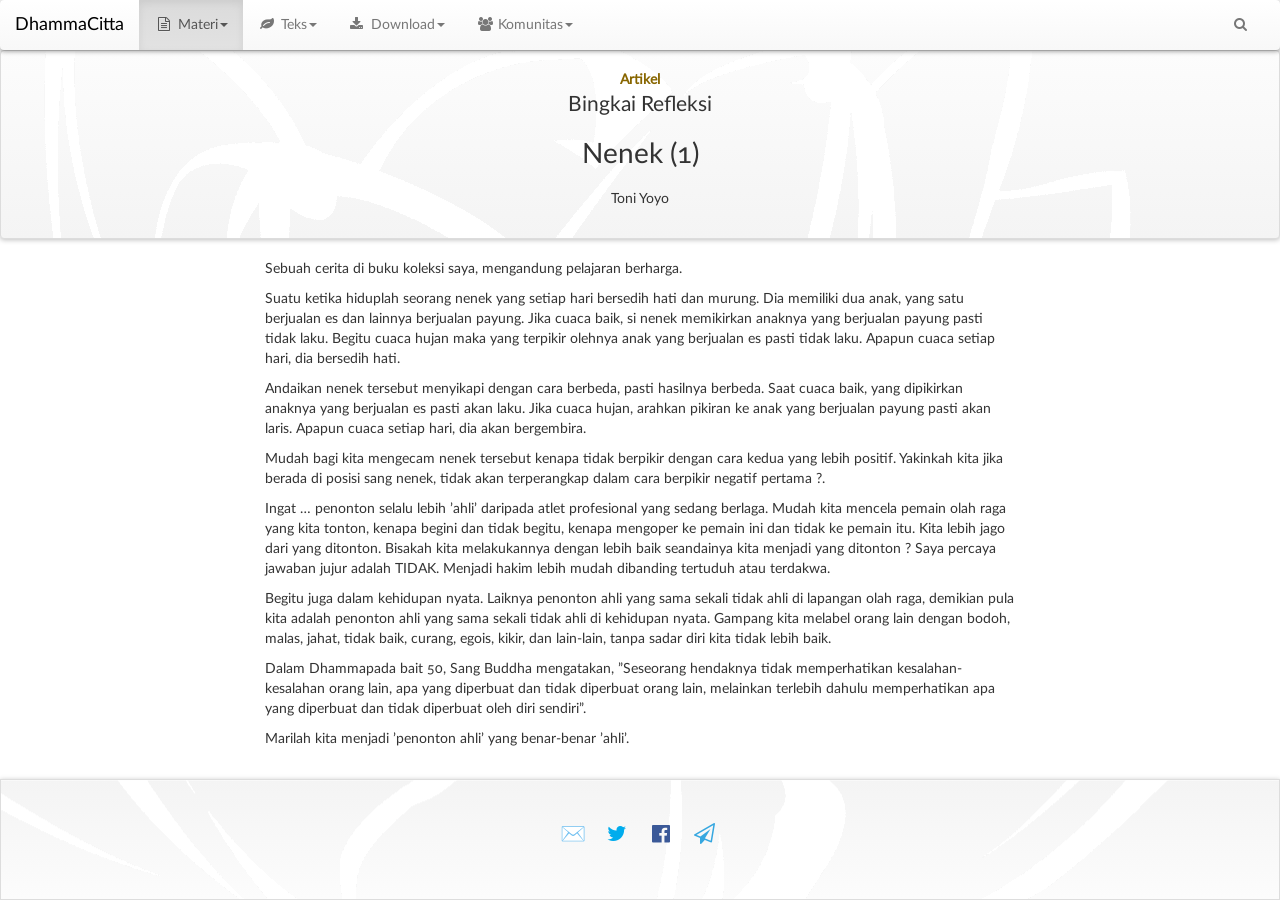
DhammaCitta (69, 25)
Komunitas (524, 25)
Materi (191, 25)
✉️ (573, 834)
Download (396, 25)
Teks (288, 25)
